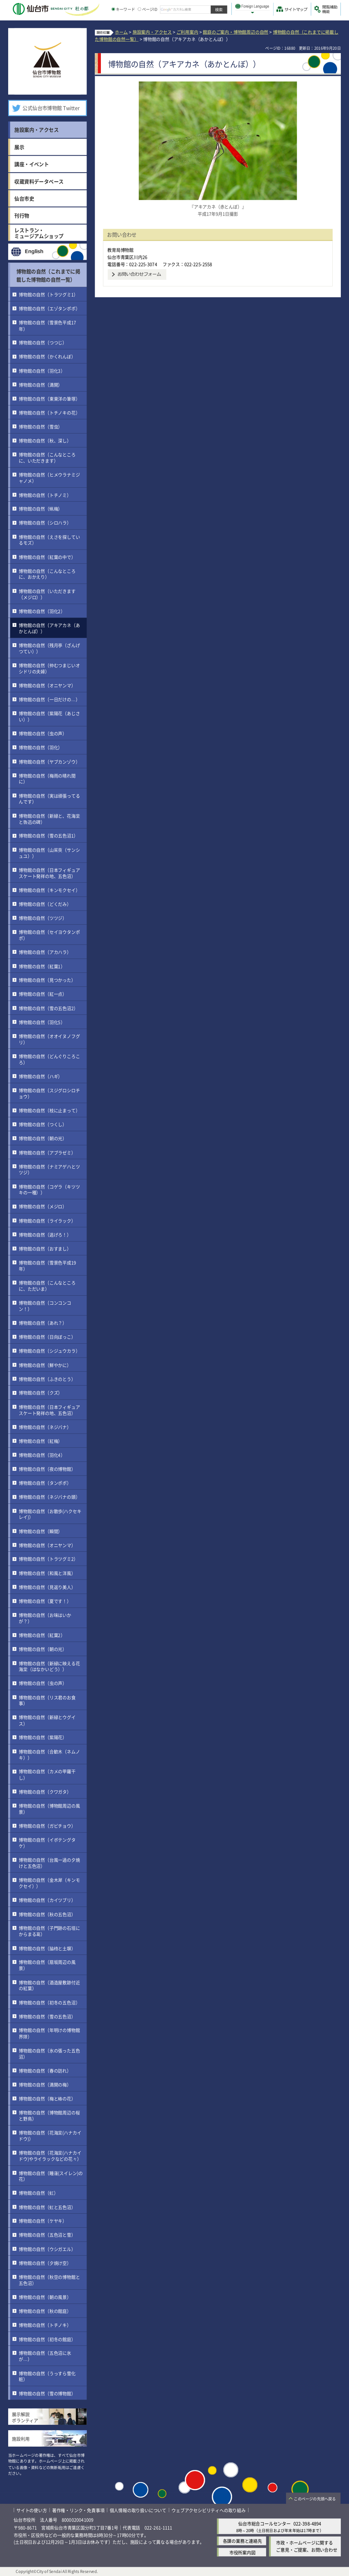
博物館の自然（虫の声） (43, 733)
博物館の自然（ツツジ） (43, 918)
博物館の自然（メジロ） (43, 1206)
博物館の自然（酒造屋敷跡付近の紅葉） (49, 1985)
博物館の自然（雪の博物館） (47, 2393)
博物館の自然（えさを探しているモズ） (49, 539)
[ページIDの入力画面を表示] (139, 9)
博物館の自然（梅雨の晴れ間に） (47, 778)
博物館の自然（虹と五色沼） (47, 2206)
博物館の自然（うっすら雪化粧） (47, 2376)
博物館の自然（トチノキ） (45, 2325)
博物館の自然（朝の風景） (45, 2297)
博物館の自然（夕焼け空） (45, 2262)
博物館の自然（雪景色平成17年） (47, 325)
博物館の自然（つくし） (43, 1124)
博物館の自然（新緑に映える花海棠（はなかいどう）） (49, 1666)
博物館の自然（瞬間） (40, 1531)
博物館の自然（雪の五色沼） (47, 2016)
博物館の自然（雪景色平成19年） (47, 1265)
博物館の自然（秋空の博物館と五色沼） (49, 2280)
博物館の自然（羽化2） (42, 610)
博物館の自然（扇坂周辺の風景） (47, 1965)
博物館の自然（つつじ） (43, 342)
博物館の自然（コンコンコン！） (45, 1305)
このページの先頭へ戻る (315, 2498)
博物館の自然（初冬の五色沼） (49, 2002)
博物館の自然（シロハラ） (45, 522)
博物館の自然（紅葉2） (42, 1635)
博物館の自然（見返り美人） (47, 1587)
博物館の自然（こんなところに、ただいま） (47, 1285)
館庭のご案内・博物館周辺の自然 (235, 32)
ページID (147, 9)
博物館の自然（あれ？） (43, 1322)
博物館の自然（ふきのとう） (47, 1378)
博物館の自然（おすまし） (45, 1248)
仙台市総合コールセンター (264, 2523)
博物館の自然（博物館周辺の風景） (49, 1808)
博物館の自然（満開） (40, 384)
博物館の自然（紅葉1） (42, 966)
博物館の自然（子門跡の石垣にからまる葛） (49, 1931)
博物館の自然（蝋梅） (40, 508)
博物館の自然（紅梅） (40, 1441)
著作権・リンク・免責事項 (78, 2510)
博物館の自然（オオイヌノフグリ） (49, 1038)
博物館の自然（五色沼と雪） (47, 2234)
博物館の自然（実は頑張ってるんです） (49, 798)
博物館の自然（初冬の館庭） (47, 2339)
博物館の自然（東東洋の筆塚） (49, 398)
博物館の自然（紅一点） (43, 994)
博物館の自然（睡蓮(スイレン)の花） (50, 2175)
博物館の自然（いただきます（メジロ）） (47, 593)
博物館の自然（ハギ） (40, 1076)
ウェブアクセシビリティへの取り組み (208, 2510)
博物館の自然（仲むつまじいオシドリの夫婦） (49, 668)
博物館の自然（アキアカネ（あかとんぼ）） (49, 628)
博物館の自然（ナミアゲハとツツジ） (49, 1169)
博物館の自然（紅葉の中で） (47, 556)
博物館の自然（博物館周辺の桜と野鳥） (49, 2115)
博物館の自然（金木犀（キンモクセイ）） (49, 1883)
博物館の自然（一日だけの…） (49, 699)
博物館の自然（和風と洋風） (47, 1572)
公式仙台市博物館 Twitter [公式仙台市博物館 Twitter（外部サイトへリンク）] (50, 107)
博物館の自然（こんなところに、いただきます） (47, 457)
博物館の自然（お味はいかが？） (45, 1618)
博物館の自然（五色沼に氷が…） (45, 2356)
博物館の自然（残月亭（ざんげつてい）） (49, 648)
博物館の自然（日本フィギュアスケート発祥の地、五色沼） (49, 872)
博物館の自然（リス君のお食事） (47, 1700)
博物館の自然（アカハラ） (45, 952)
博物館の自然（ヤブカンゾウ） (49, 761)
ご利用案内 (187, 32)
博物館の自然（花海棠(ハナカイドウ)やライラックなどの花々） (50, 2155)
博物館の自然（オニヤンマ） (47, 685)
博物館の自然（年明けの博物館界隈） (49, 2033)
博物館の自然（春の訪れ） (45, 2070)
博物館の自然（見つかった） (47, 980)
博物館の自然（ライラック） (47, 1220)
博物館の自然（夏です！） (45, 1601)
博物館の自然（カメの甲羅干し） (47, 1774)
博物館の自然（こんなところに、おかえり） (47, 573)
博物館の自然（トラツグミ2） (48, 1558)
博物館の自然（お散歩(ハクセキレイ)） (50, 1513)
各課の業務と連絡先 (242, 2541)
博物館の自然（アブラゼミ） (47, 1152)
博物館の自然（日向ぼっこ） (47, 1336)
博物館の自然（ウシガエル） (47, 2248)
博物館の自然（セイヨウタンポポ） (49, 935)
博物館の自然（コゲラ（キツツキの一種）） (49, 1189)
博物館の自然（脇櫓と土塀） (47, 1948)
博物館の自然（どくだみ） (45, 904)
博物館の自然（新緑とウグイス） (47, 1720)
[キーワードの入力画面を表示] (113, 9)
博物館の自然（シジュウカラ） (49, 1350)
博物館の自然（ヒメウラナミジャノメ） (49, 477)
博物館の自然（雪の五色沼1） (48, 835)
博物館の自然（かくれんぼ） (47, 356)
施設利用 (20, 2438)
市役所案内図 (242, 2552)
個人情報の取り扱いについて (138, 2510)
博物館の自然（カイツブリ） (47, 1900)
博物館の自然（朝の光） (43, 1138)
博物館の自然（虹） (38, 2193)
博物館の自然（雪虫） (40, 426)
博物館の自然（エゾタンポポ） (49, 308)
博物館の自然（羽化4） (42, 1455)
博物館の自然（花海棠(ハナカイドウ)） (50, 2135)
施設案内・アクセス (152, 32)
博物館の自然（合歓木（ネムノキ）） (49, 1754)
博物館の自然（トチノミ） (45, 494)
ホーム (121, 32)
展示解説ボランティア (25, 2417)
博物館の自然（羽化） (40, 747)
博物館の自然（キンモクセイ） (49, 889)
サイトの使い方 (31, 2510)
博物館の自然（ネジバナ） (45, 1426)
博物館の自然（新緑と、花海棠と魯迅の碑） (49, 818)
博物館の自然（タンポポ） (45, 1483)
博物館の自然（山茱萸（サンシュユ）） (49, 852)
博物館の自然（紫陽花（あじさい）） (49, 716)
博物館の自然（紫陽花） (43, 1737)
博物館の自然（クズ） (40, 1392)
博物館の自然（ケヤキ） (43, 2220)
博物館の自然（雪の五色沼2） (48, 1008)
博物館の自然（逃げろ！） (45, 1234)
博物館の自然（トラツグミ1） (48, 294)
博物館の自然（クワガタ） (45, 1791)
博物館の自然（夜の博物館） (47, 1469)
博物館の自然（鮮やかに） (45, 1364)
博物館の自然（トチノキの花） (49, 412)
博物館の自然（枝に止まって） (49, 1110)
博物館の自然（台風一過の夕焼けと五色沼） (49, 1862)
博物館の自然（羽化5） (42, 1021)
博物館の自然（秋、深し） (45, 440)
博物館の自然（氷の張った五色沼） (49, 2053)
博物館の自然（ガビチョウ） (47, 1825)
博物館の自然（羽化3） (42, 370)
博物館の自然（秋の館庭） (45, 2311)
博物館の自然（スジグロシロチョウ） (49, 1093)
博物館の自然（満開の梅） (45, 2084)
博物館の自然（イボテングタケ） (47, 1842)
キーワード (123, 9)
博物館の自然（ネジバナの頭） (49, 1497)
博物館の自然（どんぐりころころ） (49, 1059)
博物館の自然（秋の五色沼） (47, 1914)
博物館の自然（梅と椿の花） (47, 2098)
